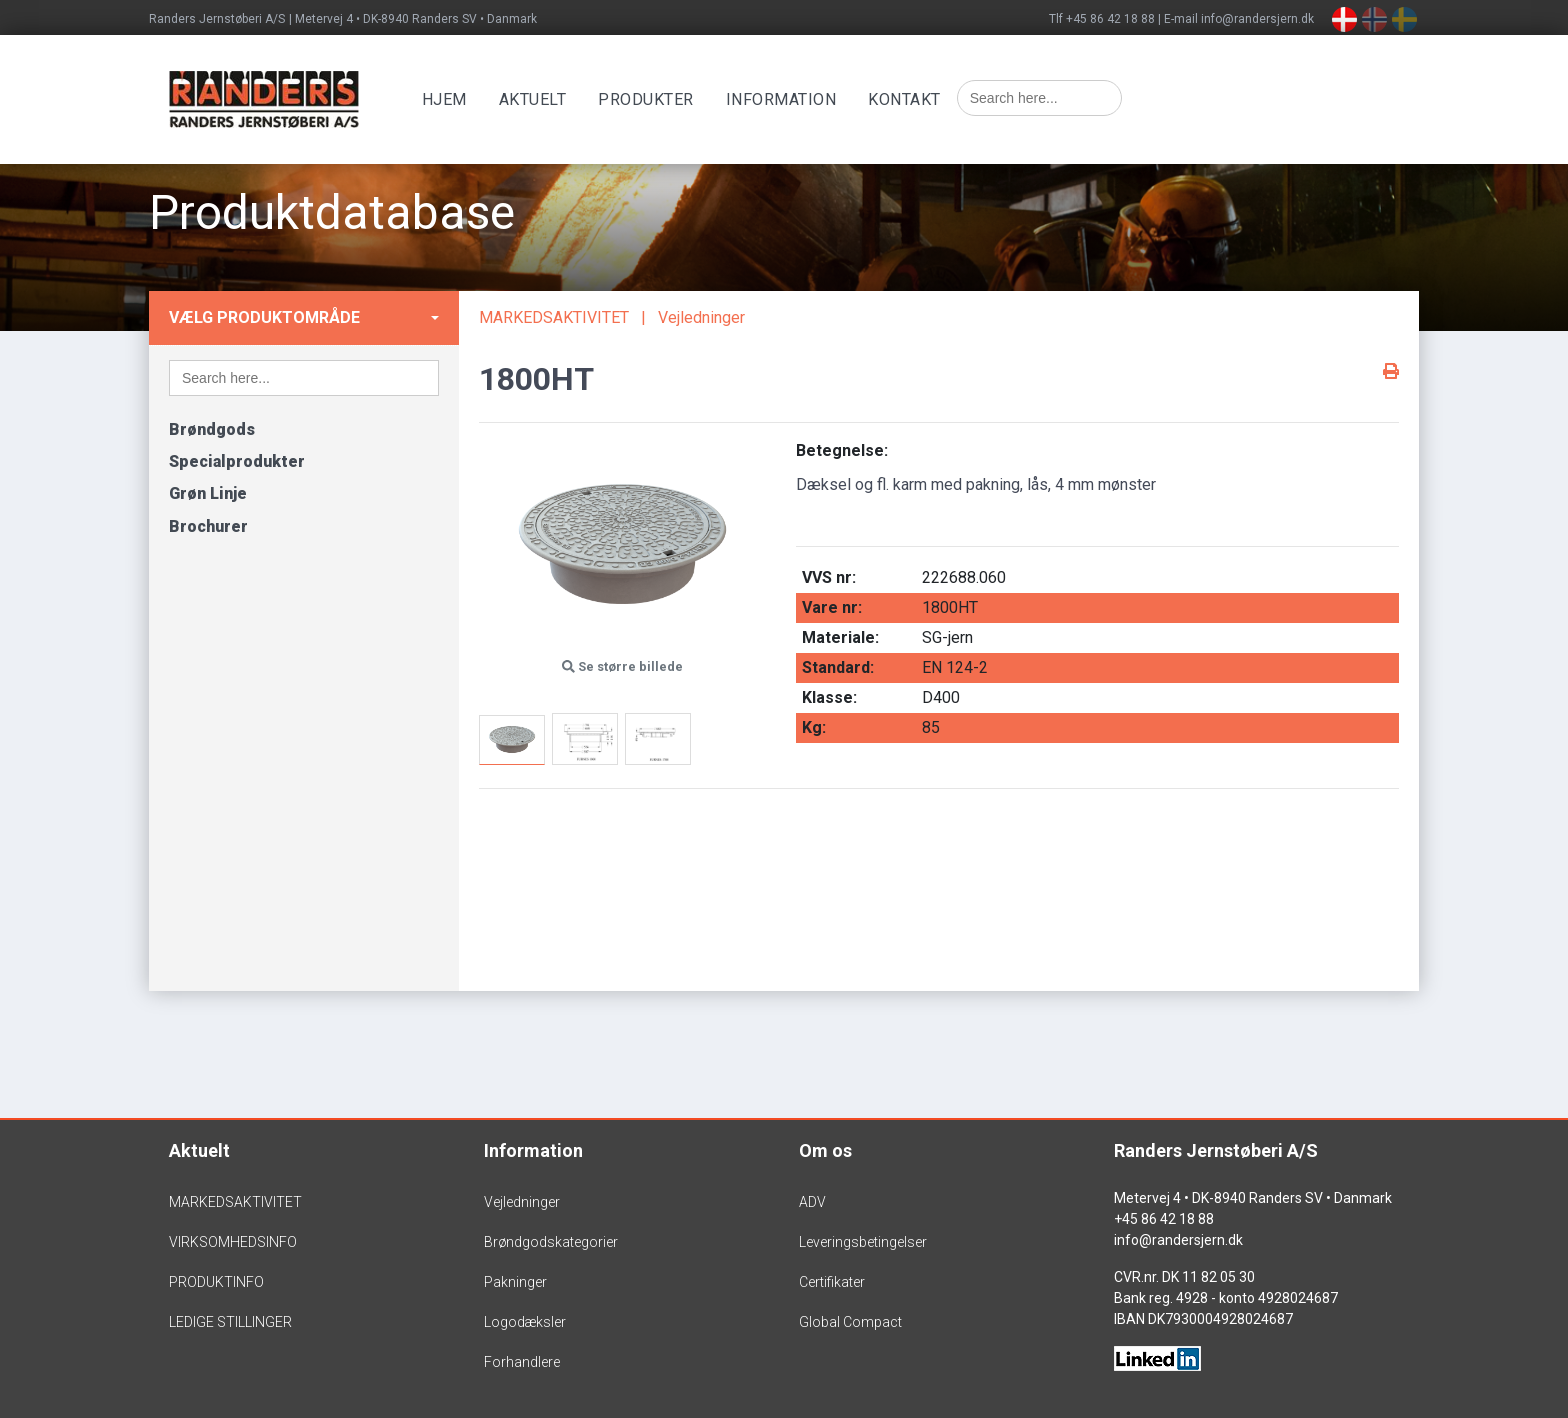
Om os (825, 1150)
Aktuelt (536, 99)
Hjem (447, 99)
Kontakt (908, 99)
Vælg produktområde (264, 317)
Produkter (650, 99)
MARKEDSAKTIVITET (554, 317)
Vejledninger (701, 317)
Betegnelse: (842, 450)
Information (784, 99)
